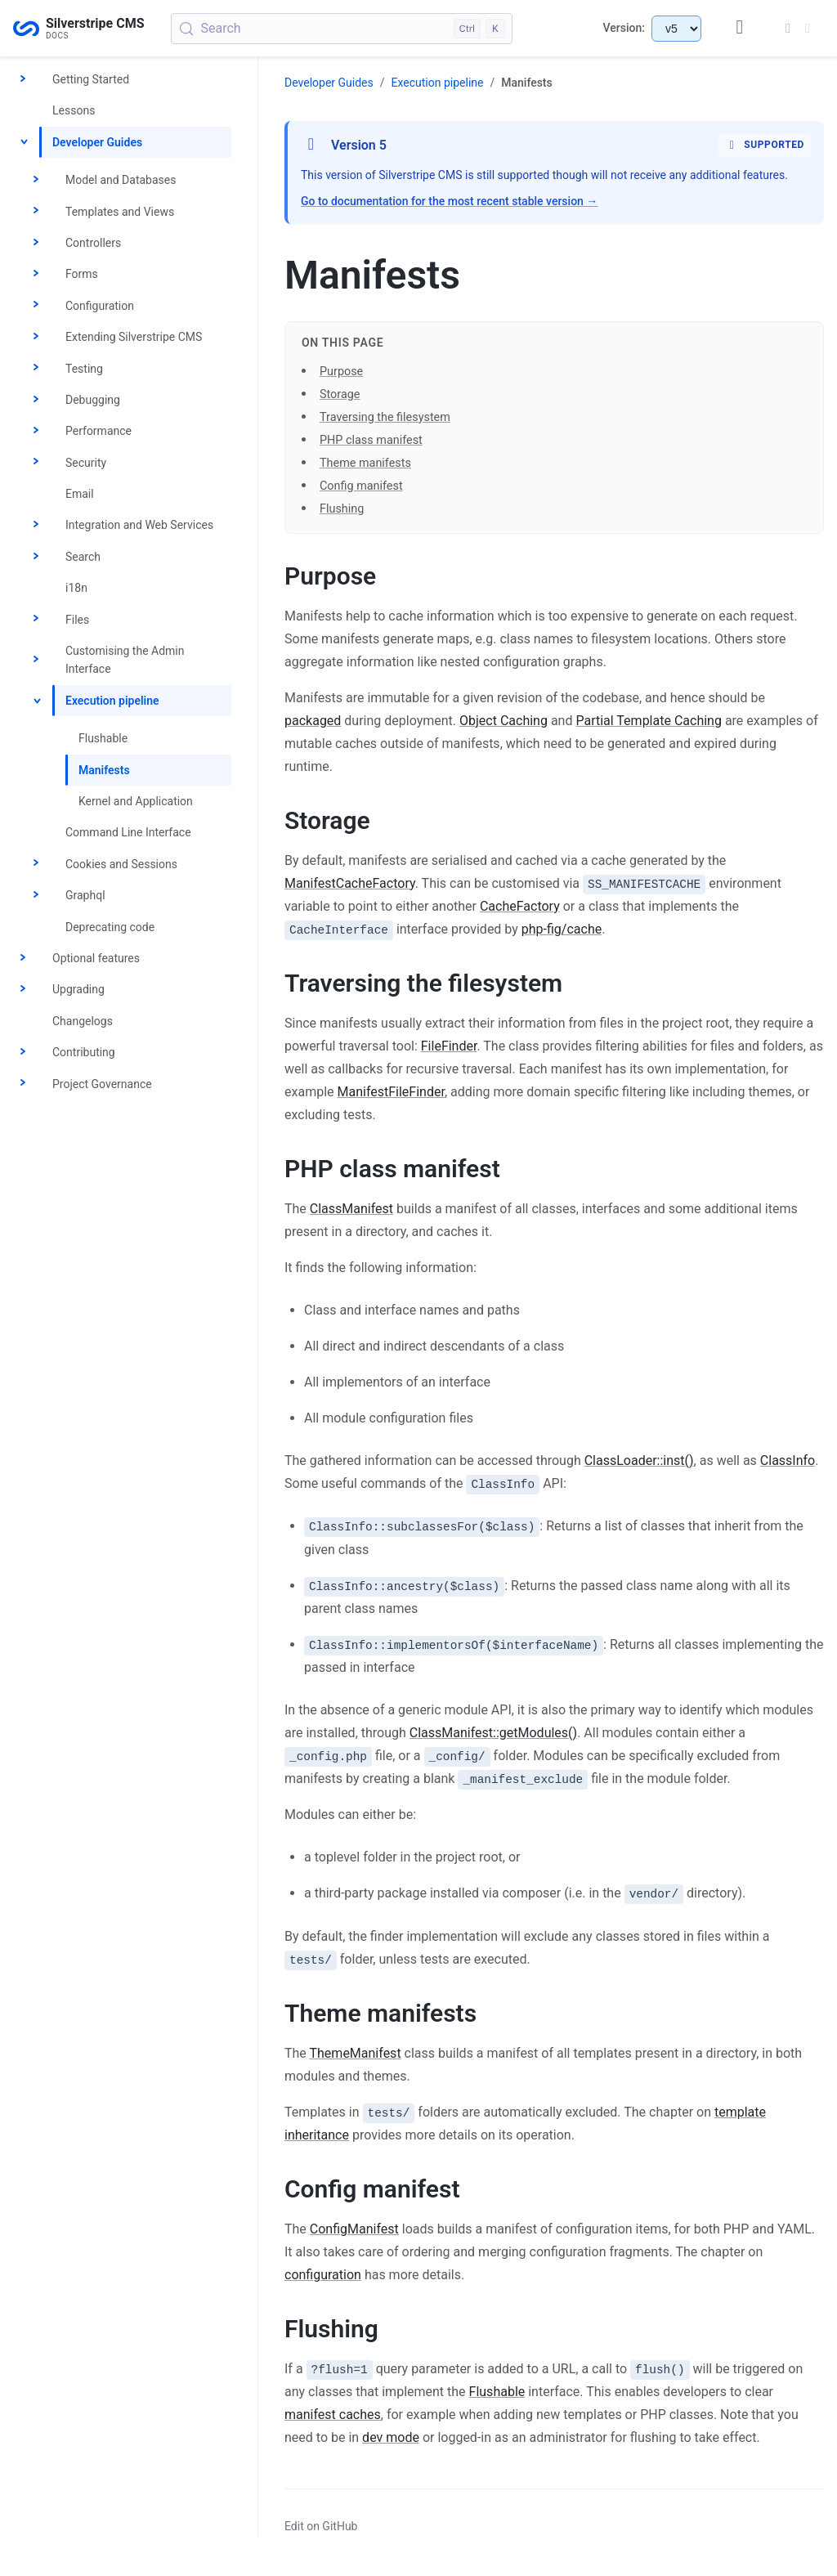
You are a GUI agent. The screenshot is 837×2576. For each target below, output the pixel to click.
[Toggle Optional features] (23, 958)
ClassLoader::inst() (639, 1460)
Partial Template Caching (648, 720)
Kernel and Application (135, 801)
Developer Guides (97, 142)
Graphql (85, 895)
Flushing (342, 509)
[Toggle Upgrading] (23, 990)
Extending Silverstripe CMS (133, 336)
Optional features (96, 958)
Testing (84, 368)
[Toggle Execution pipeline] (36, 700)
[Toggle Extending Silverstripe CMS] (36, 337)
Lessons (73, 110)
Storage (340, 394)
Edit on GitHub (320, 2526)
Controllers (93, 242)
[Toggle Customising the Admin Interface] (36, 660)
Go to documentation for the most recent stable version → (449, 201)
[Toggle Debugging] (36, 400)
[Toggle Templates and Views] (36, 212)
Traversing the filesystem (385, 417)
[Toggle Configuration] (36, 306)
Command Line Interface (128, 832)
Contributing (83, 1052)
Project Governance (102, 1084)
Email (79, 493)
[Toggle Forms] (36, 274)
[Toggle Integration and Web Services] (36, 525)
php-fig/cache (561, 929)
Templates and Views (119, 211)
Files (77, 619)
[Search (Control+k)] (341, 28)
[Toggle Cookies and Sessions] (36, 864)
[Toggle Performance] (36, 431)
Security (85, 462)
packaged (312, 720)
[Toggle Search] (36, 557)
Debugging (92, 399)
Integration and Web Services (139, 524)
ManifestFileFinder (390, 1092)
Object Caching (503, 720)
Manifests (104, 770)
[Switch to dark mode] (798, 28)
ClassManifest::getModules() (493, 1732)
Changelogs (82, 1021)
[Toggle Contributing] (23, 1052)
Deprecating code (109, 927)
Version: (624, 27)
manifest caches (332, 2414)
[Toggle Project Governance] (23, 1084)
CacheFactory (520, 906)
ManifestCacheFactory (349, 883)
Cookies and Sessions (121, 864)
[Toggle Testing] (36, 369)
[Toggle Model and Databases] (36, 180)
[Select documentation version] (676, 29)
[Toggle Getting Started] (23, 79)
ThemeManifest (355, 2053)
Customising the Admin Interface (125, 659)
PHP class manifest (371, 440)
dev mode (390, 2437)
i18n (76, 587)
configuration (322, 2275)
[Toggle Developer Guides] (23, 142)
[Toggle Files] (36, 619)
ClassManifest (351, 1208)
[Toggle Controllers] (36, 243)
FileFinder (449, 1046)
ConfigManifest (354, 2229)
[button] (554, 1297)
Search (83, 556)
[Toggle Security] (36, 463)
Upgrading (78, 989)
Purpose (341, 372)
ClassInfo (787, 1460)
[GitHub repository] (739, 27)
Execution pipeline (112, 700)
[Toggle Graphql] (36, 895)
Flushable (103, 738)
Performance (98, 430)
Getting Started (90, 79)
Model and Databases (120, 179)
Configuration (99, 305)
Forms (81, 273)
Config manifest (361, 486)
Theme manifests (365, 463)
